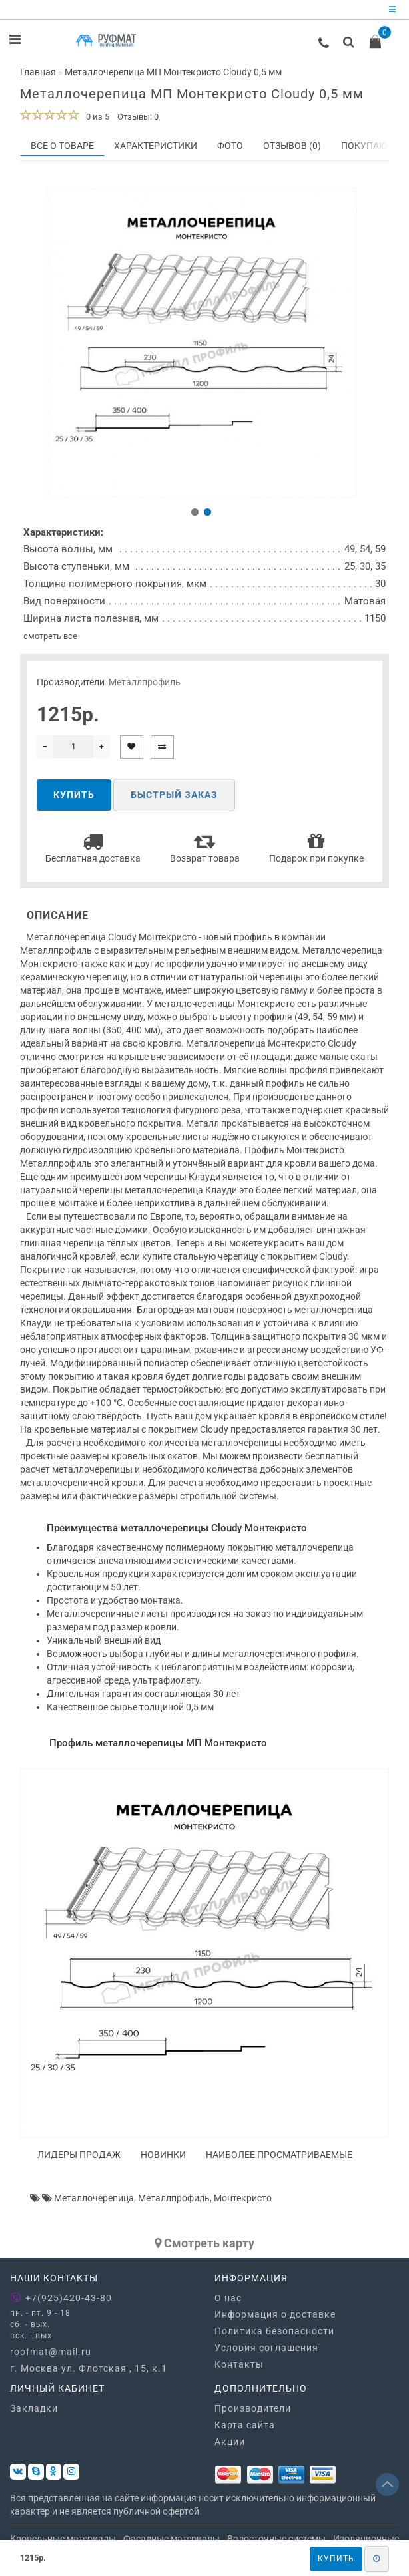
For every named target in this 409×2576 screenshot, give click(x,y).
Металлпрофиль (145, 685)
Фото (230, 145)
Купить (336, 2558)
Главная (38, 72)
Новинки (163, 2158)
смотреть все (50, 639)
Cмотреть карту (204, 2246)
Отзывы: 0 (138, 117)
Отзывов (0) (292, 145)
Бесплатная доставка (93, 851)
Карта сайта (244, 2429)
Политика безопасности (274, 2334)
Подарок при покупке (316, 851)
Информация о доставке (275, 2317)
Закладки (34, 2412)
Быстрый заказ (174, 798)
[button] (195, 515)
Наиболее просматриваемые (279, 2158)
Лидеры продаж (79, 2158)
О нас (228, 2301)
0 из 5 (95, 117)
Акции (229, 2445)
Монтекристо (243, 2201)
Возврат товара (205, 851)
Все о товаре (62, 145)
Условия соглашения (266, 2351)
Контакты (239, 2367)
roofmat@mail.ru (50, 2355)
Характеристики (155, 145)
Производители (252, 2412)
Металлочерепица (94, 2201)
